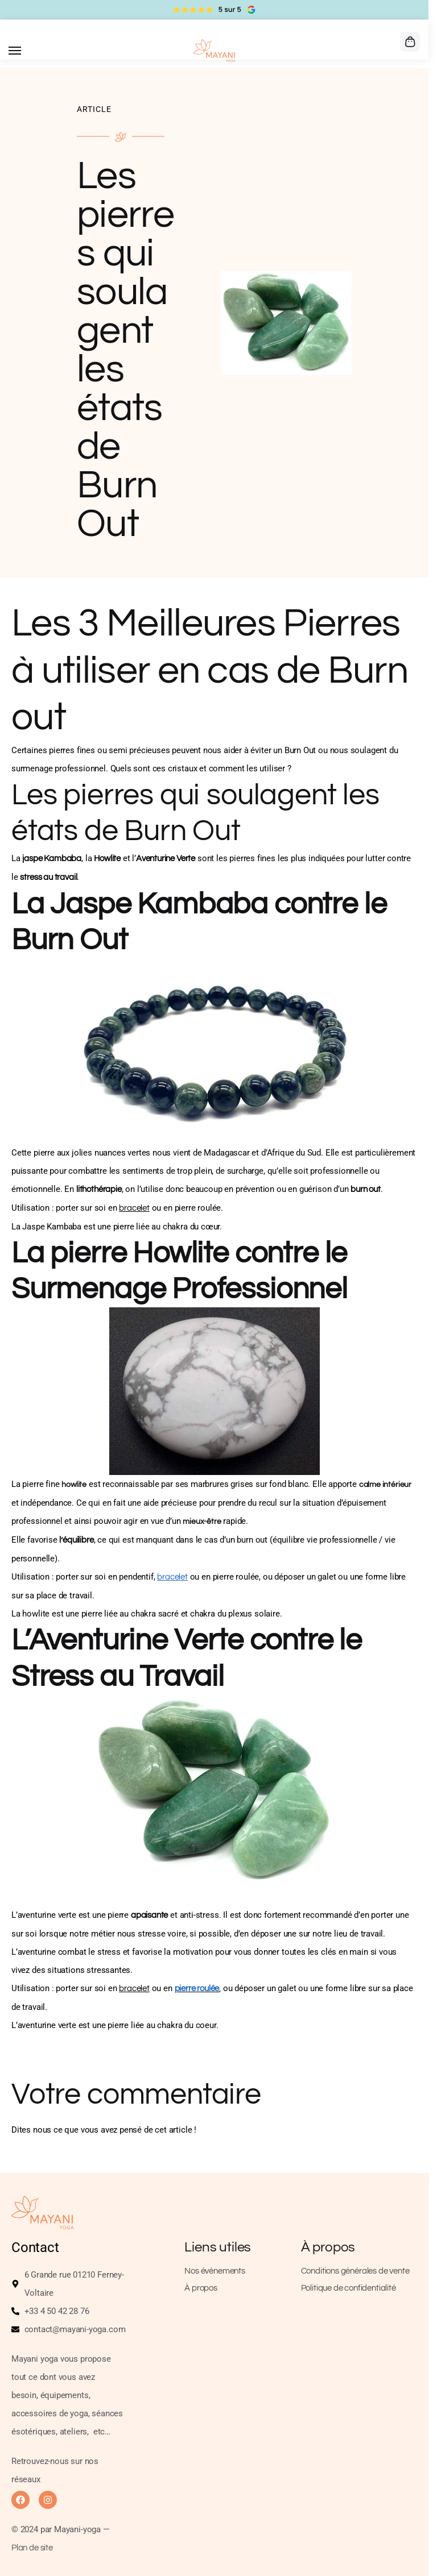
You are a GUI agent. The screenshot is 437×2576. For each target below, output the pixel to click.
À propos (200, 2288)
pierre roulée (197, 1988)
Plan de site (32, 2548)
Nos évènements (214, 2271)
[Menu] (26, 51)
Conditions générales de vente (355, 2271)
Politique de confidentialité (348, 2288)
